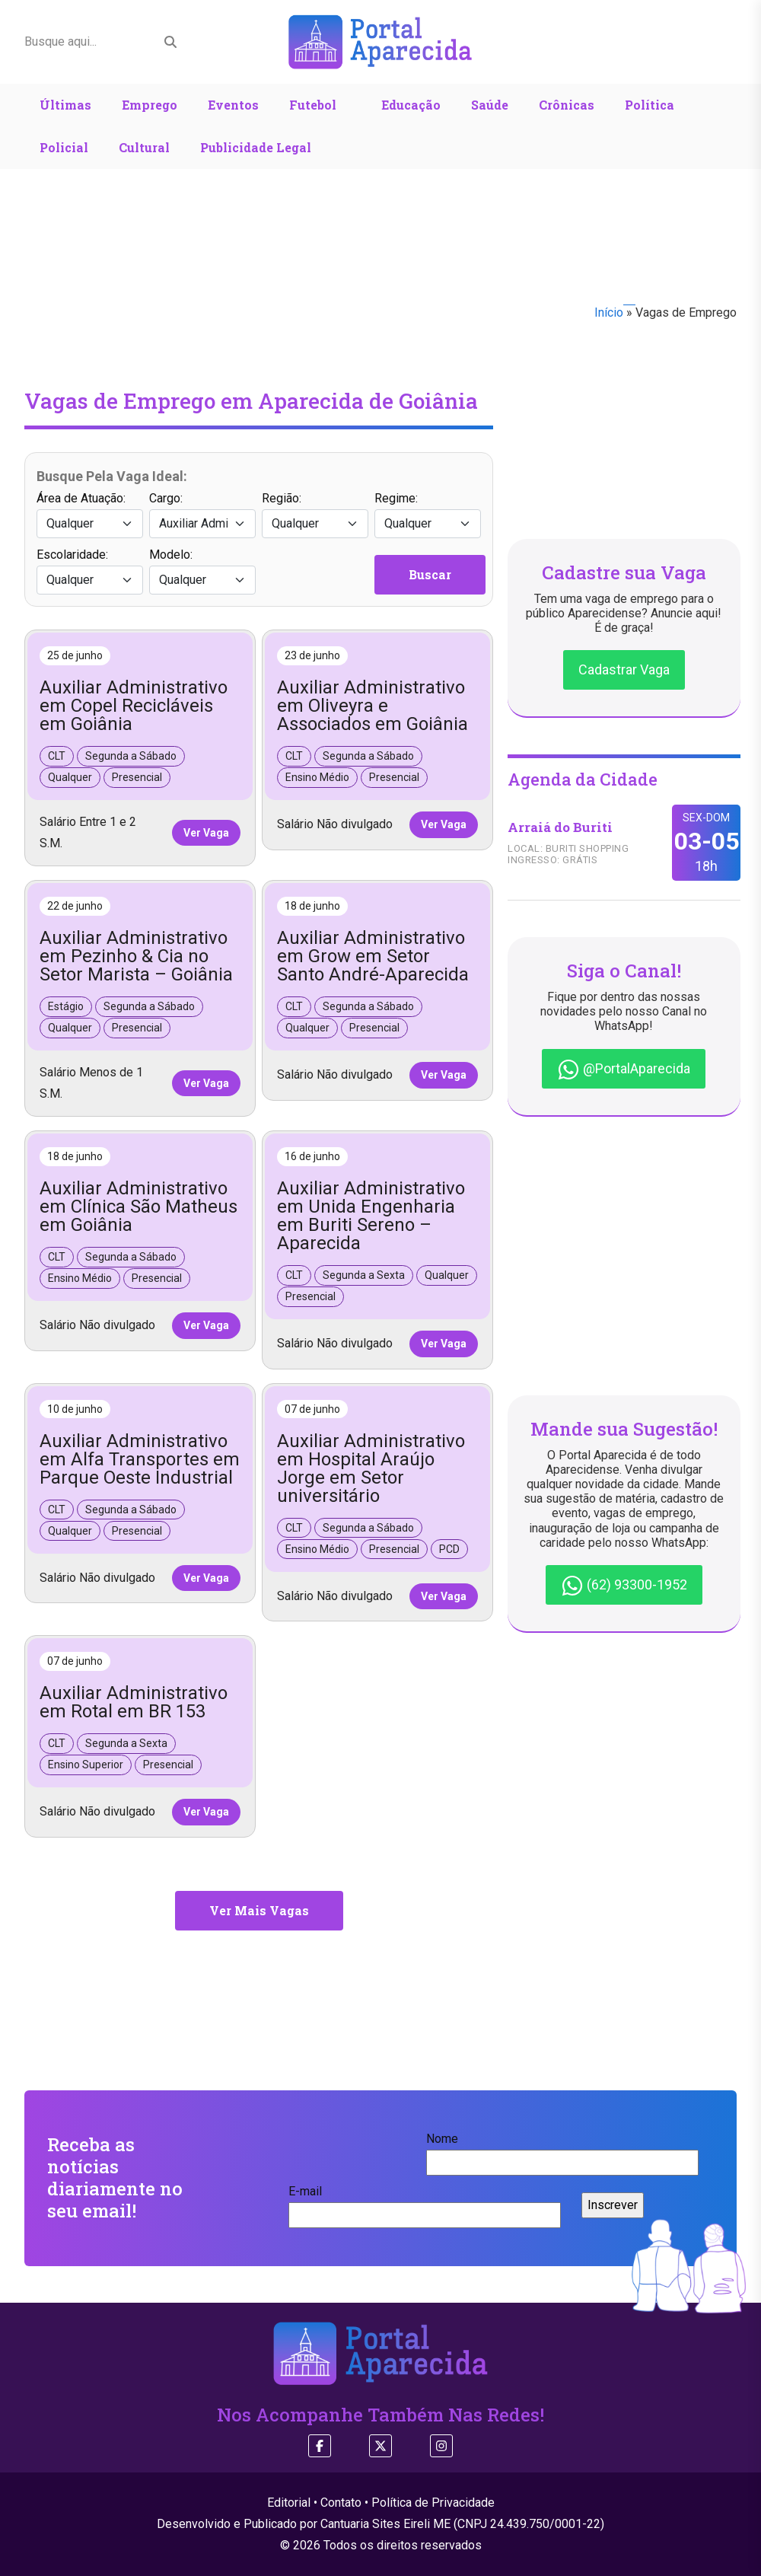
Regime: (427, 514)
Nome (562, 2150)
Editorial (288, 2502)
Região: (315, 514)
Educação (411, 105)
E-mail (424, 2203)
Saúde (489, 105)
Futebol (312, 105)
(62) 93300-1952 (624, 1585)
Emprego (149, 105)
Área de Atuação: (90, 514)
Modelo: (202, 571)
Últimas (65, 105)
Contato (340, 2502)
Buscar (430, 574)
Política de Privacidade (433, 2502)
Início (608, 312)
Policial (64, 147)
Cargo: (202, 514)
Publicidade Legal (255, 147)
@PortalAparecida (623, 1069)
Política (649, 105)
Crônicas (566, 105)
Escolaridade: (90, 571)
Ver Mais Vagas (259, 1910)
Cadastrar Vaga (624, 669)
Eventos (233, 105)
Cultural (144, 147)
